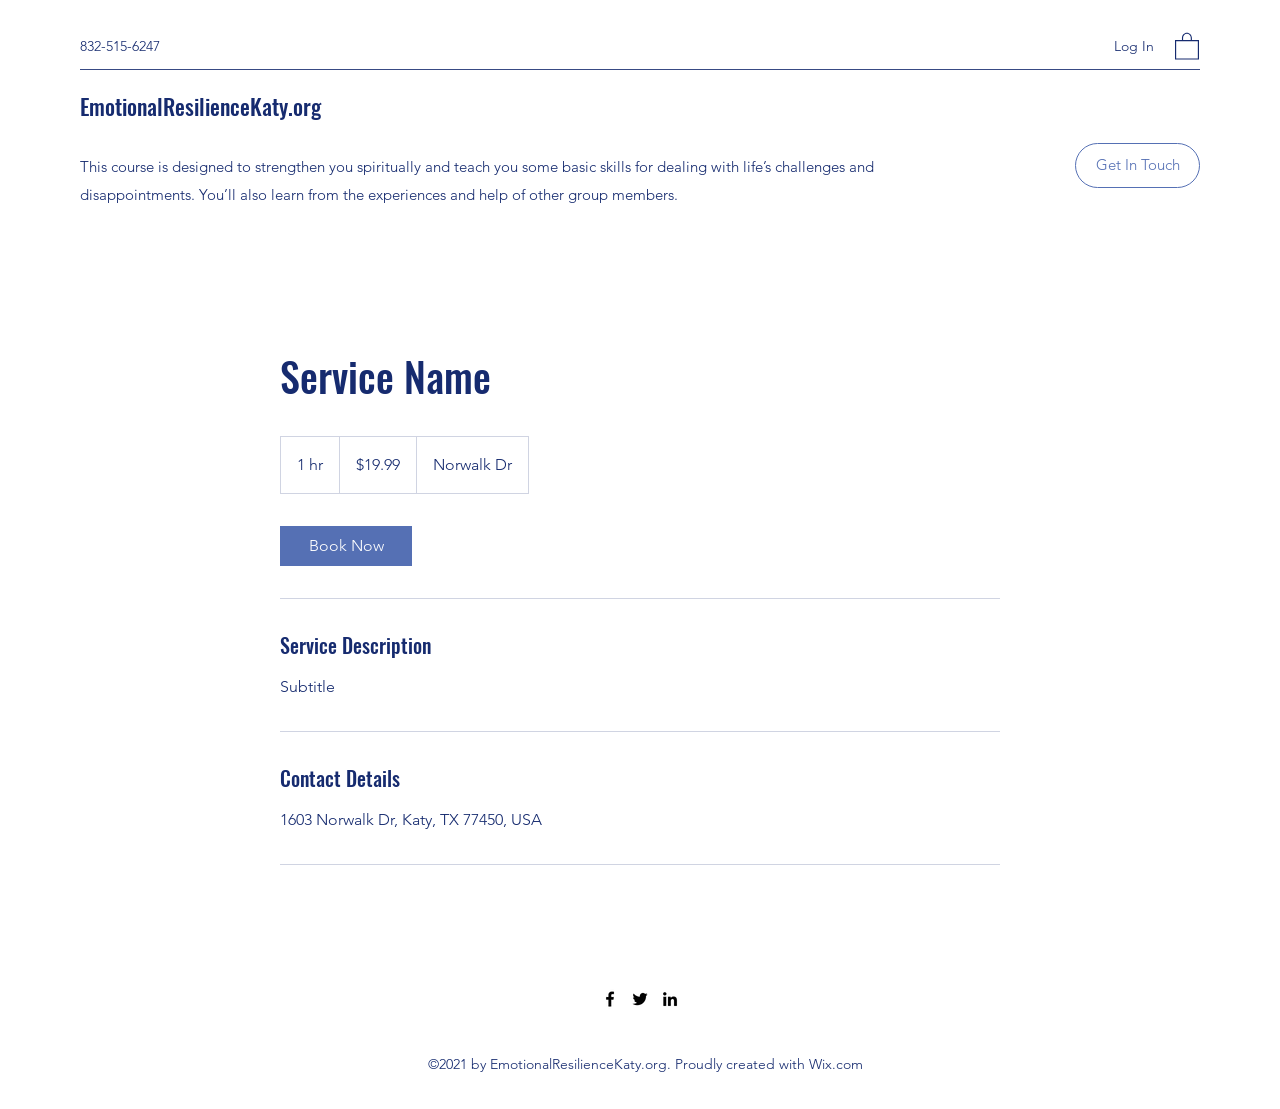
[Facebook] (610, 999)
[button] (1187, 45)
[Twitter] (640, 999)
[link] (346, 546)
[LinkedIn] (670, 999)
